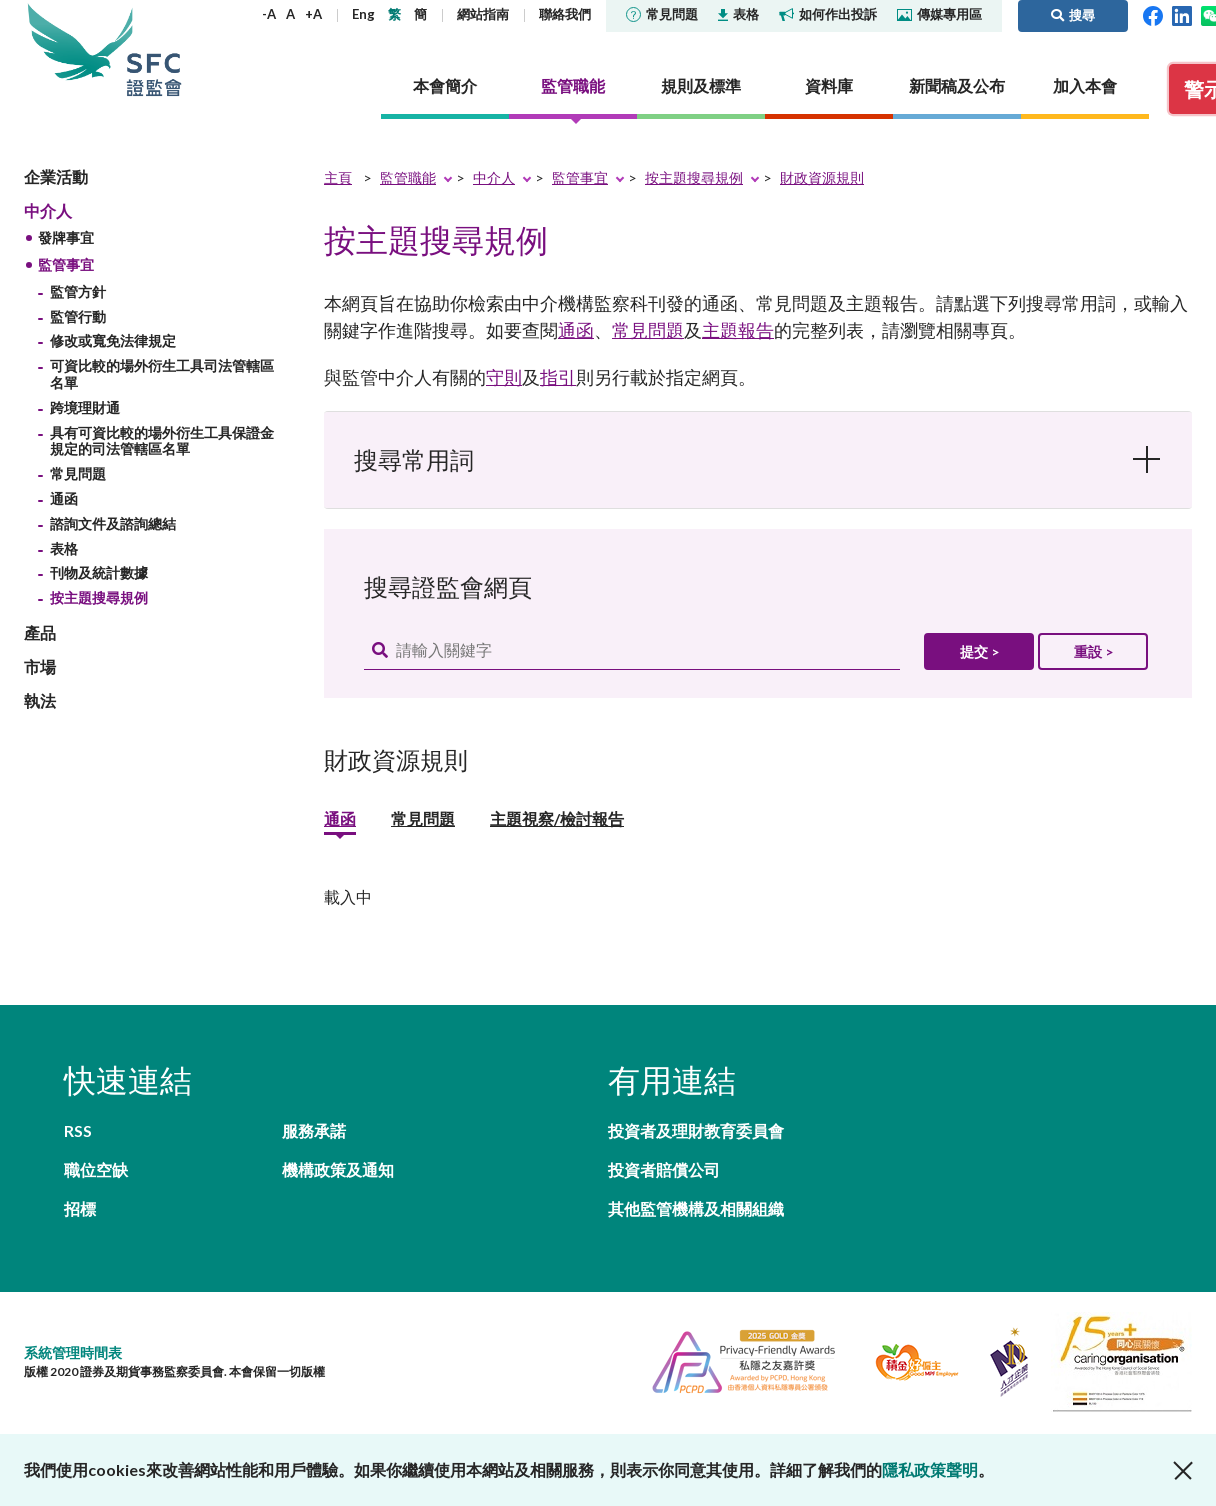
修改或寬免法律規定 (113, 340)
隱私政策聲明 (930, 1469)
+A (313, 14)
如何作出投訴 (828, 14)
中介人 (48, 210)
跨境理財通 (85, 407)
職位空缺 (96, 1169)
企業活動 (56, 176)
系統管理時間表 (73, 1352)
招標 (80, 1208)
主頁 (338, 177)
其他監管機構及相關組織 (696, 1208)
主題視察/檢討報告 (557, 820)
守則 (504, 377)
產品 (40, 632)
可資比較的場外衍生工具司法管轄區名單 (162, 374)
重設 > (1093, 651)
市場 (40, 666)
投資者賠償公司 (664, 1169)
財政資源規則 (822, 177)
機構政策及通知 (338, 1169)
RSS (78, 1130)
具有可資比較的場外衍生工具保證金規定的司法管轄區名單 (162, 441)
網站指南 (483, 14)
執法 (40, 700)
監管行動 (78, 316)
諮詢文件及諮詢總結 (113, 523)
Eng (363, 14)
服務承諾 (314, 1130)
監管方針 (78, 291)
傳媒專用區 (939, 14)
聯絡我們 (565, 14)
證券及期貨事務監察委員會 (154, 49)
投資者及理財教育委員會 (696, 1130)
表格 (738, 14)
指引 (558, 377)
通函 (64, 498)
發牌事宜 (66, 237)
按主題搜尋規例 (99, 597)
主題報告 (738, 330)
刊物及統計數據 (99, 572)
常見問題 (662, 14)
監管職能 (408, 177)
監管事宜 (66, 264)
